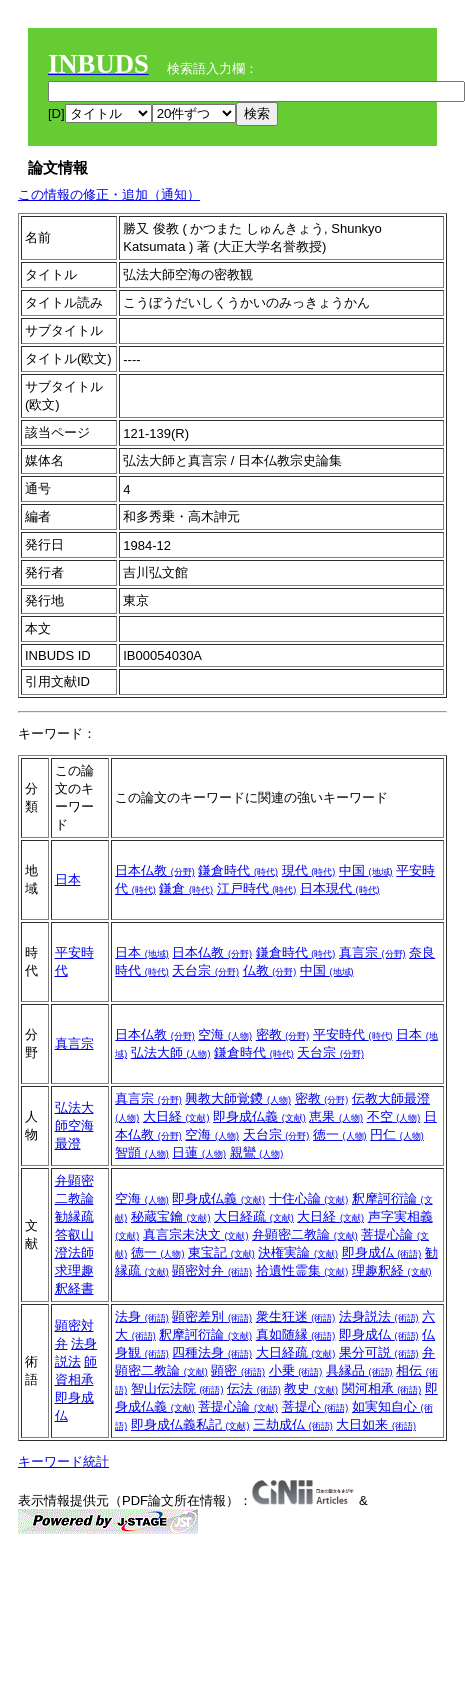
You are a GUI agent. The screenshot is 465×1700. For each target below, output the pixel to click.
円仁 (397, 1134)
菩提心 (315, 1406)
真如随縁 (296, 1334)
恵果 (336, 1116)
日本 (68, 879)
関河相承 (382, 1388)
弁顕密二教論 (305, 1234)
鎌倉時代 (238, 870)
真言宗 (372, 952)
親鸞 (257, 1152)
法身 (142, 1316)
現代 (309, 870)
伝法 (254, 1388)
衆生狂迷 (296, 1316)
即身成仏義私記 (190, 1424)
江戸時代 (257, 888)
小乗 (296, 1370)
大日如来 (376, 1424)
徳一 (340, 1134)
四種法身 (212, 1352)
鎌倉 (186, 888)
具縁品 (359, 1370)
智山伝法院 (177, 1388)
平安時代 (353, 1034)
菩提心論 (238, 1406)
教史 (311, 1388)
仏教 (270, 970)
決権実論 (298, 1252)
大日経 (176, 1116)
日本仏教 (155, 870)
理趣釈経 (392, 1270)
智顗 (142, 1152)
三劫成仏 (293, 1424)
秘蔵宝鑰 (171, 1216)
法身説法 (379, 1316)
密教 (283, 1034)
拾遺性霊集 (302, 1270)
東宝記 (221, 1252)
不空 (394, 1116)
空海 (225, 1034)
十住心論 (309, 1198)
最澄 (68, 1143)
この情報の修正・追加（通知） (109, 194)
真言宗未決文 (196, 1234)
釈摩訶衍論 (205, 1334)
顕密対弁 (212, 1270)
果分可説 (379, 1352)
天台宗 (205, 970)
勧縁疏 (74, 1216)
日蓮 (199, 1152)
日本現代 (340, 888)
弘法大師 (171, 1052)
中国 (366, 870)
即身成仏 (382, 1252)
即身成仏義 (259, 1116)
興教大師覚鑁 (238, 1098)
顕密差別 (212, 1316)
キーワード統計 (63, 1461)
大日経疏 (254, 1216)
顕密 (238, 1370)
